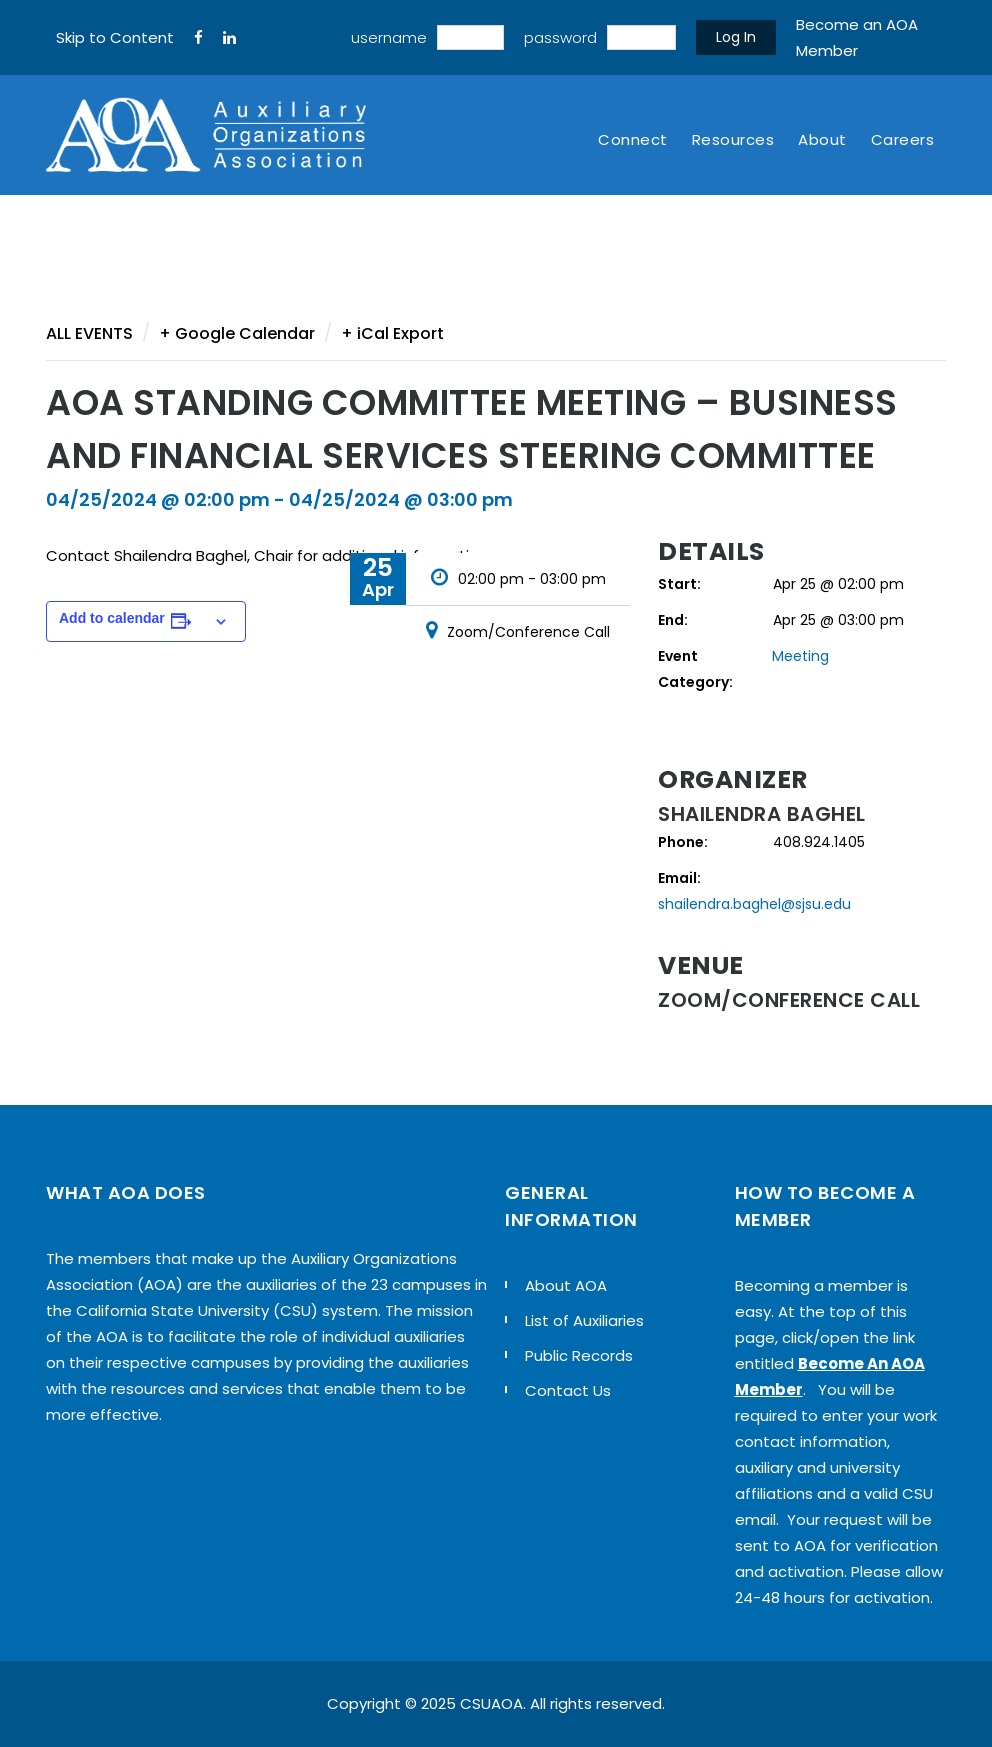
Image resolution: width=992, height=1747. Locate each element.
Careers (903, 139)
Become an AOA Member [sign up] (857, 37)
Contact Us (568, 1390)
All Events (89, 333)
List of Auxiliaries (584, 1320)
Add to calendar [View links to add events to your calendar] (112, 618)
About (822, 139)
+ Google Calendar (237, 333)
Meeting (800, 656)
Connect (633, 139)
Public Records (579, 1355)
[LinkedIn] (229, 38)
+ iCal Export (392, 333)
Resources (733, 139)
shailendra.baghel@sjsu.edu (754, 904)
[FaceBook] (198, 38)
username (389, 37)
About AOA (566, 1285)
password (560, 37)
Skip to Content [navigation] (115, 37)
